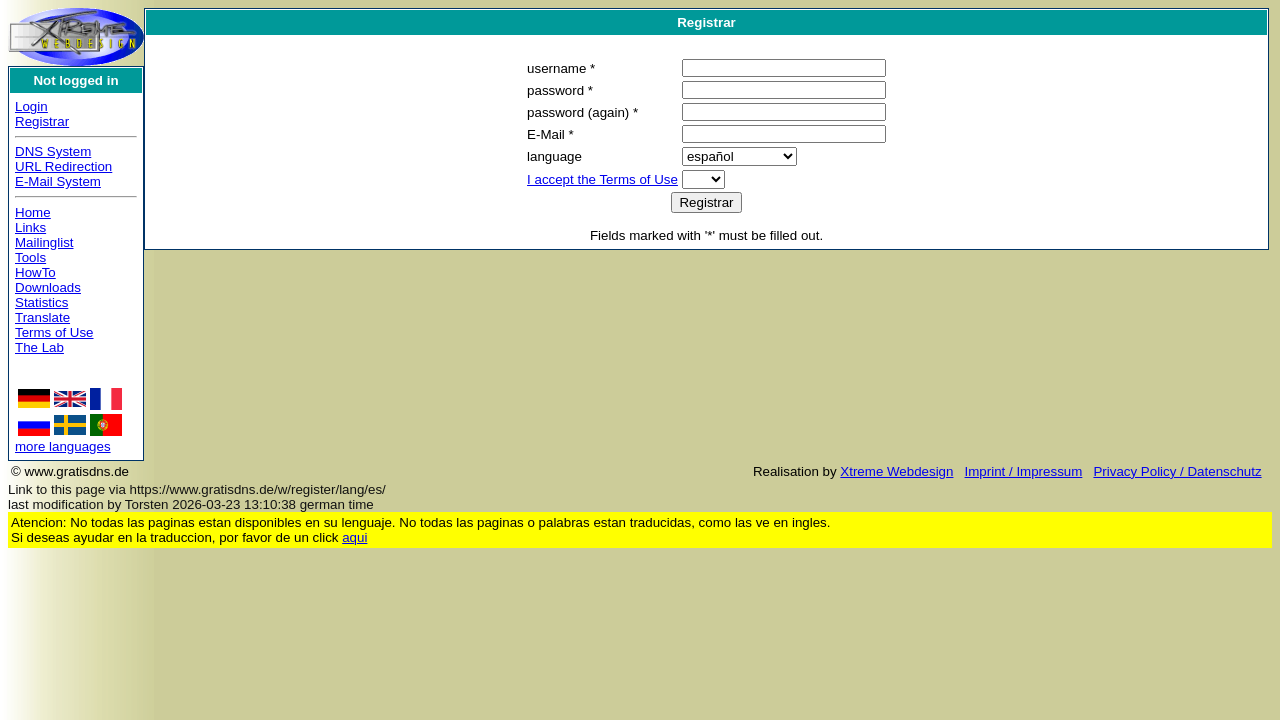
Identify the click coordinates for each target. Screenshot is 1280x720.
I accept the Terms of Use (602, 179)
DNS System (53, 151)
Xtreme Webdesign (896, 471)
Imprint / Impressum (1024, 471)
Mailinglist (44, 242)
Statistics (41, 302)
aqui (354, 537)
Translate (42, 317)
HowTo (35, 272)
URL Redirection (63, 166)
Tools (30, 257)
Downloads (48, 287)
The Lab (39, 347)
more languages (63, 446)
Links (30, 227)
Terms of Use (54, 332)
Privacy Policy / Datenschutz (1177, 471)
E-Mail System (58, 181)
